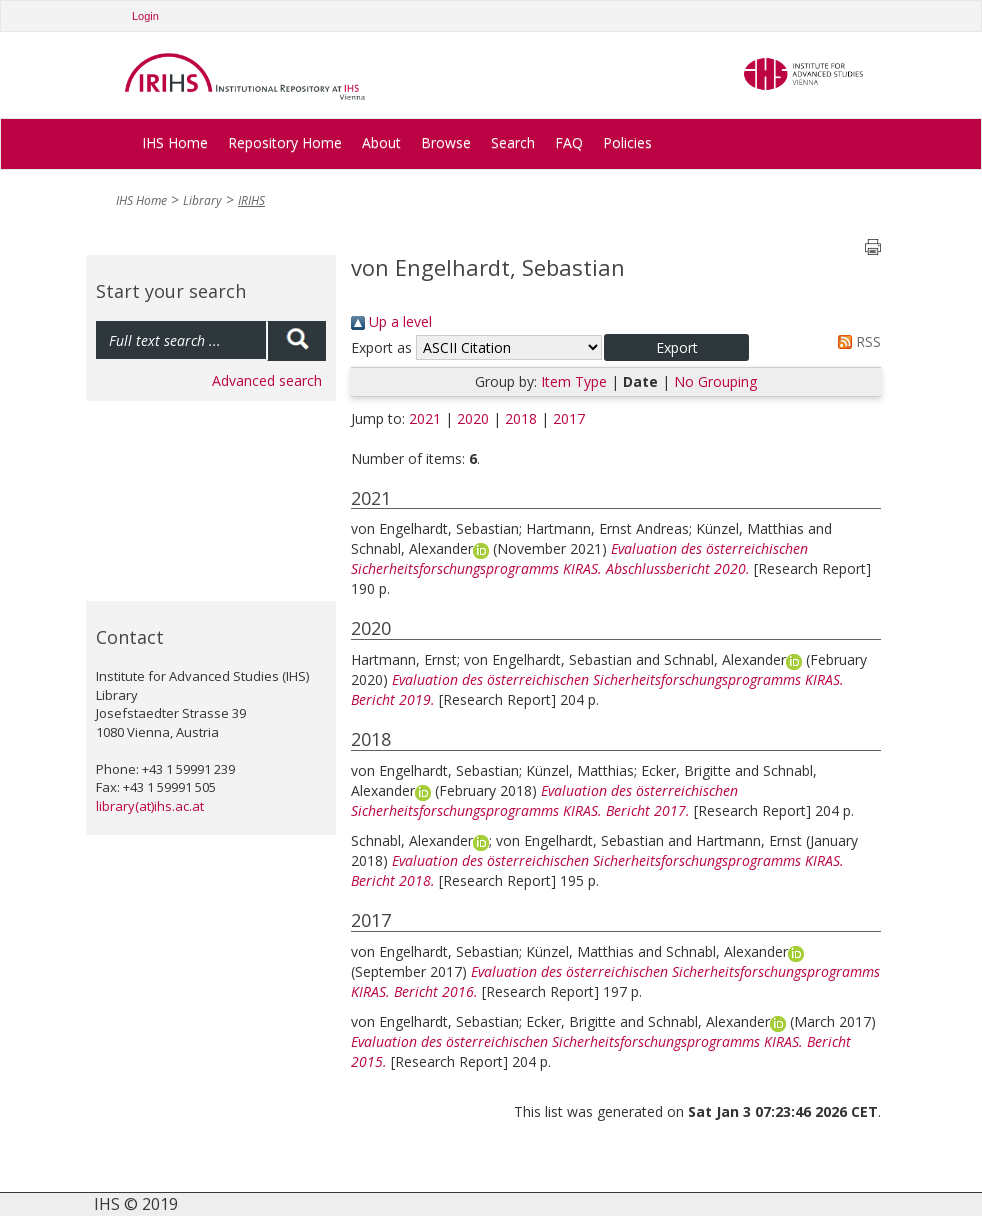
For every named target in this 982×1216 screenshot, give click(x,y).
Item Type (574, 381)
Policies (627, 142)
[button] (676, 347)
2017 (569, 418)
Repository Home (285, 142)
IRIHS (251, 200)
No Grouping (715, 381)
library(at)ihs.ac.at (150, 806)
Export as (381, 347)
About (381, 142)
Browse (446, 142)
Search (513, 142)
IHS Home (175, 142)
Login (145, 16)
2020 (473, 418)
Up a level (391, 321)
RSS (856, 341)
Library (202, 200)
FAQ (569, 142)
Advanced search (267, 380)
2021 (425, 418)
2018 (521, 418)
